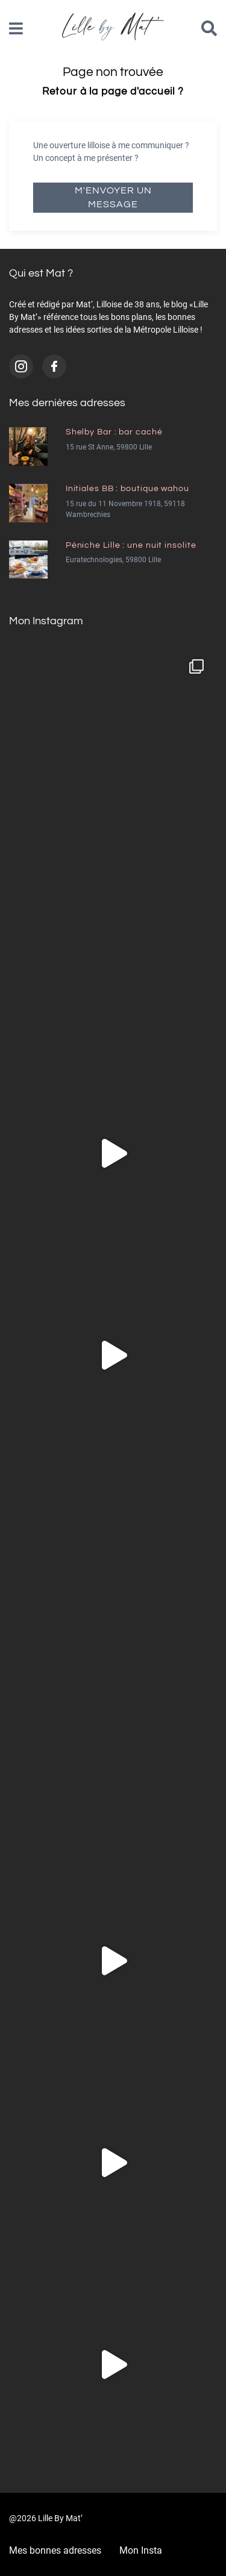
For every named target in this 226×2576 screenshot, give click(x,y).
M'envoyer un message (113, 197)
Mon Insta (140, 2550)
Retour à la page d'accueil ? (112, 91)
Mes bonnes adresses (55, 2550)
